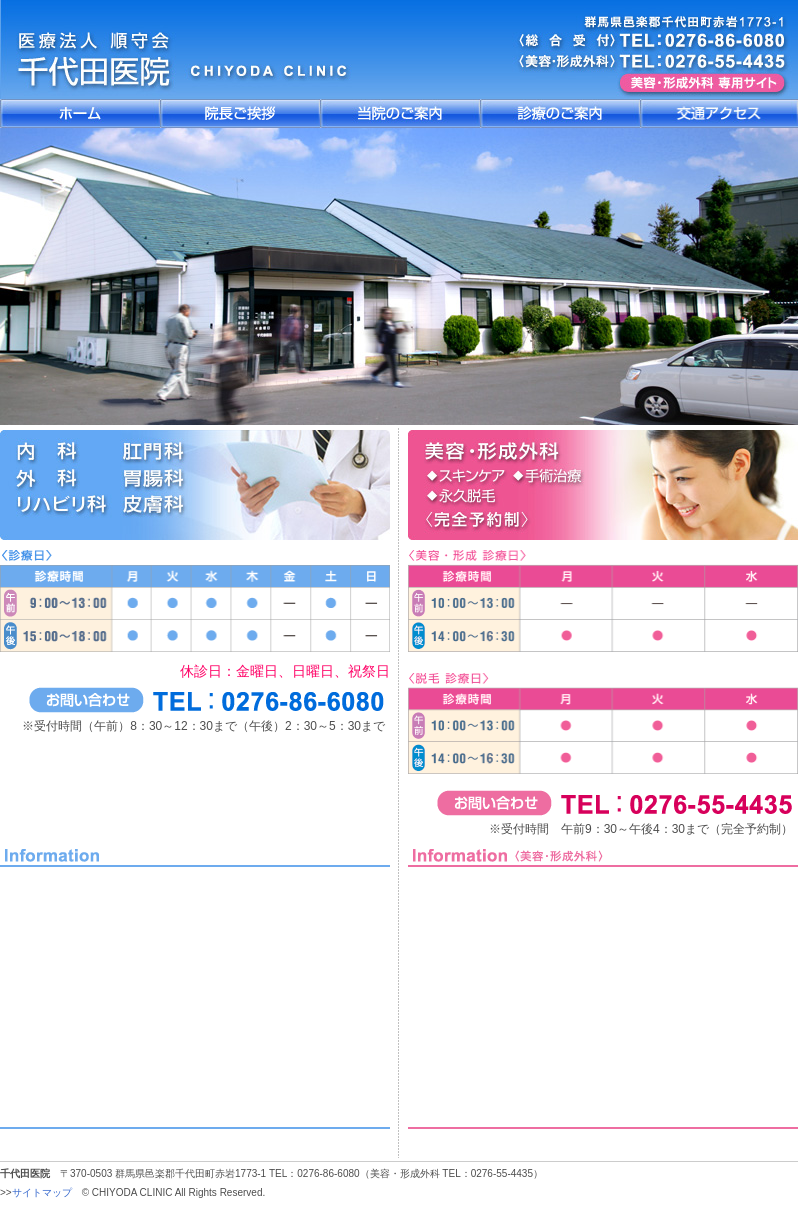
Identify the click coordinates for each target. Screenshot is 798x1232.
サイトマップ (42, 1192)
